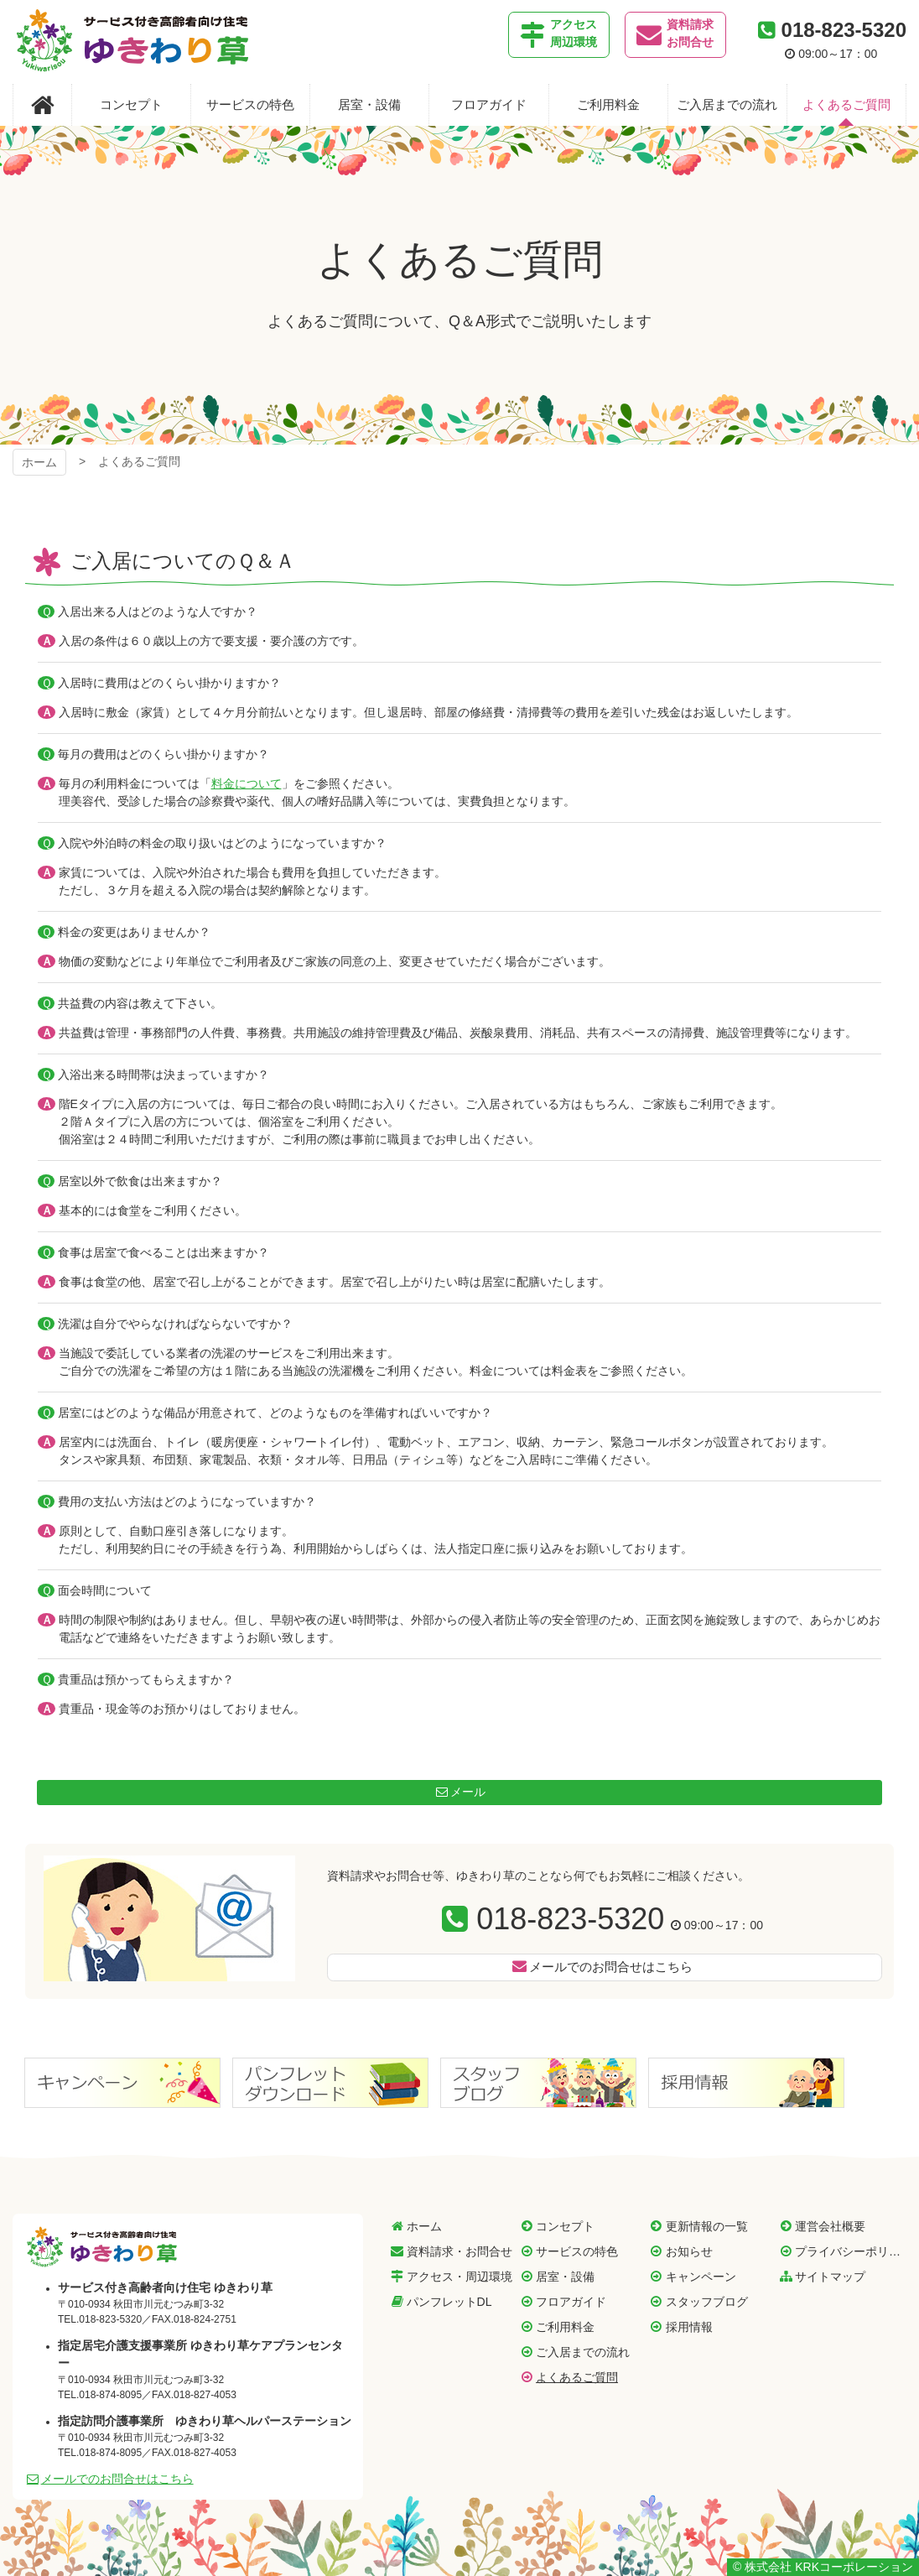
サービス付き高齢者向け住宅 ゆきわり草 (101, 2246)
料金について (246, 783)
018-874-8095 (110, 2395)
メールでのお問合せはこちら (611, 1966)
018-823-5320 (570, 1919)
